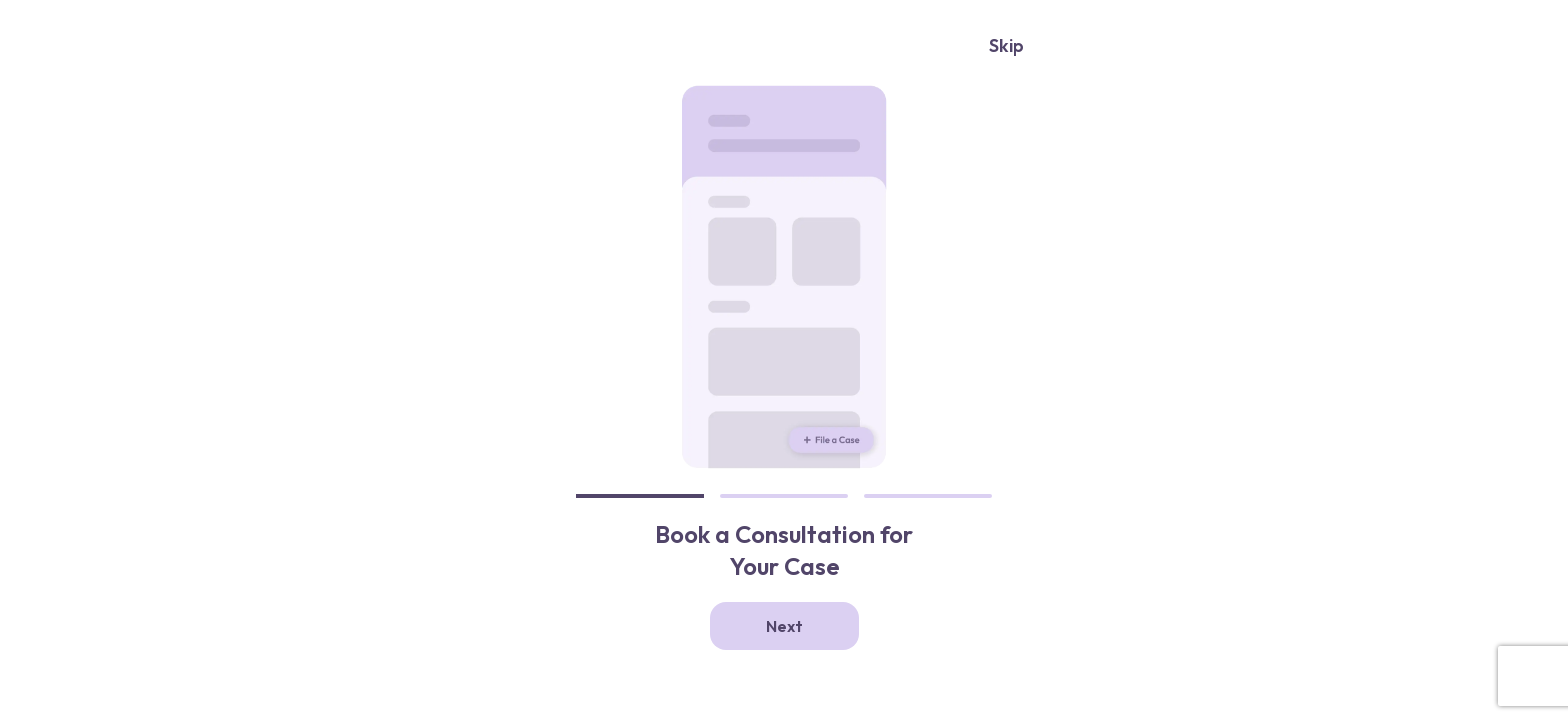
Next (784, 626)
